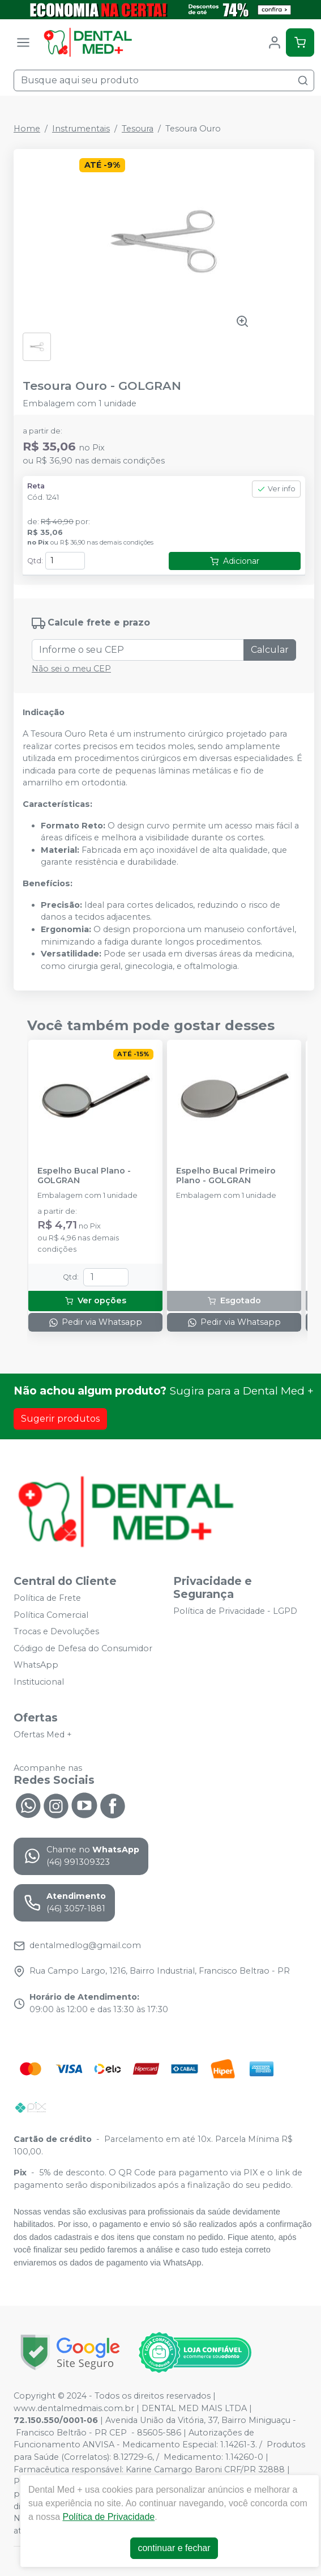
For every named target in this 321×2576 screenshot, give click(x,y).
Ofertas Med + (43, 1734)
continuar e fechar (174, 2548)
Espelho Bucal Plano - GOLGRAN (84, 1175)
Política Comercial (51, 1615)
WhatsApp (36, 1665)
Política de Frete (47, 1598)
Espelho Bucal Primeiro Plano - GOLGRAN (226, 1175)
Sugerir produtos (60, 1418)
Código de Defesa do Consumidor (83, 1648)
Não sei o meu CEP (71, 669)
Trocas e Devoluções (56, 1631)
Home (27, 129)
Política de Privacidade (108, 2517)
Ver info (276, 488)
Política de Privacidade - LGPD (235, 1611)
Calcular (270, 649)
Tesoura (137, 129)
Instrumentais (81, 129)
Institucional (39, 1682)
